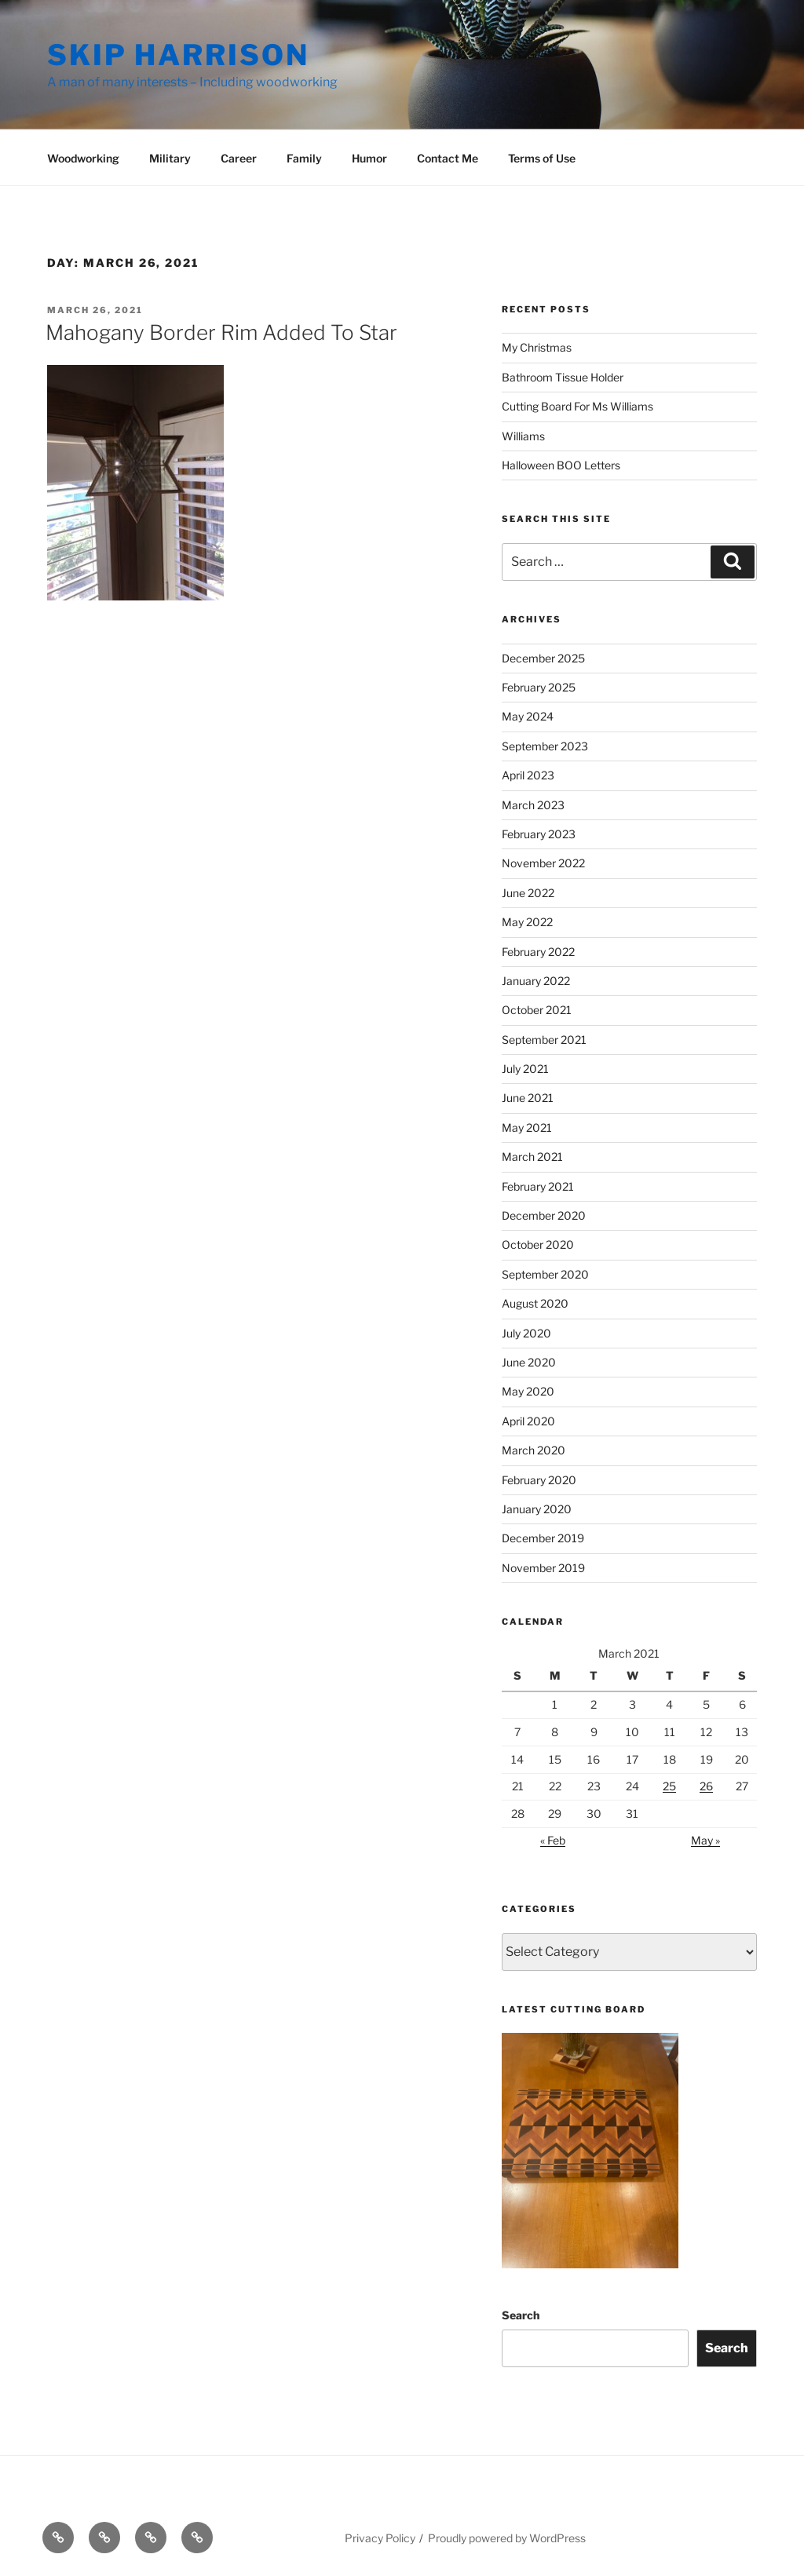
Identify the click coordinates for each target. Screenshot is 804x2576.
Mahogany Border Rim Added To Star (221, 332)
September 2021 (544, 1039)
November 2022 (543, 863)
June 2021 (528, 1097)
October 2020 (538, 1244)
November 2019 (543, 1567)
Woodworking (83, 158)
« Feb (552, 1840)
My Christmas (537, 347)
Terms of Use (542, 158)
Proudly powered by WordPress (507, 2538)
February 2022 (538, 951)
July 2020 (526, 1333)
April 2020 (528, 1421)
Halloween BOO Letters (561, 465)
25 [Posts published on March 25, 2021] (669, 1786)
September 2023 (545, 746)
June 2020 (529, 1362)
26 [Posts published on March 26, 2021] (706, 1786)
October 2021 (537, 1009)
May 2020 (528, 1391)
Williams (523, 436)
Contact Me (447, 158)
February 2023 (539, 834)
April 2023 (528, 775)
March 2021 (532, 1156)
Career (239, 158)
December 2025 (543, 658)
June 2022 (528, 892)
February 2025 (539, 687)
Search (520, 2315)
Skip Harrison (178, 55)
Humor (369, 158)
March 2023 (533, 805)
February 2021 (538, 1186)
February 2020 (539, 1480)
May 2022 (527, 922)
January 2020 (537, 1509)
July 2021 (525, 1068)
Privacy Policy (380, 2538)
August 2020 (535, 1303)
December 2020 (544, 1215)
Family (304, 158)
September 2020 (545, 1274)
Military (170, 158)
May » (705, 1840)
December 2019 (543, 1538)
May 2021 (527, 1127)
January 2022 (536, 980)
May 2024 (528, 716)
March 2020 (533, 1450)
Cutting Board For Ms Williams (577, 406)
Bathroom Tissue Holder (562, 377)
